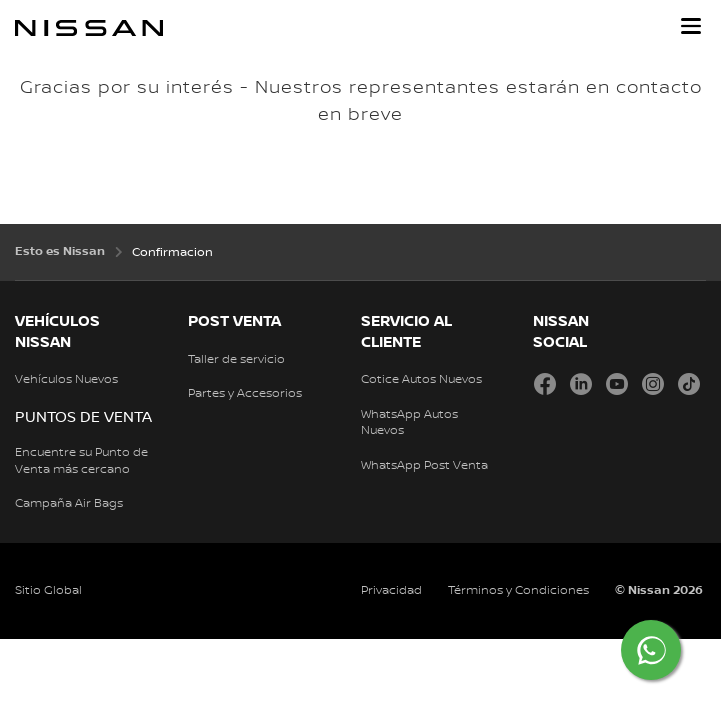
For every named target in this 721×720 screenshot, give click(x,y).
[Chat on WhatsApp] (651, 650)
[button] (691, 26)
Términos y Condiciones (518, 590)
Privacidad (391, 590)
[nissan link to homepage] (89, 28)
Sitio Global (48, 590)
